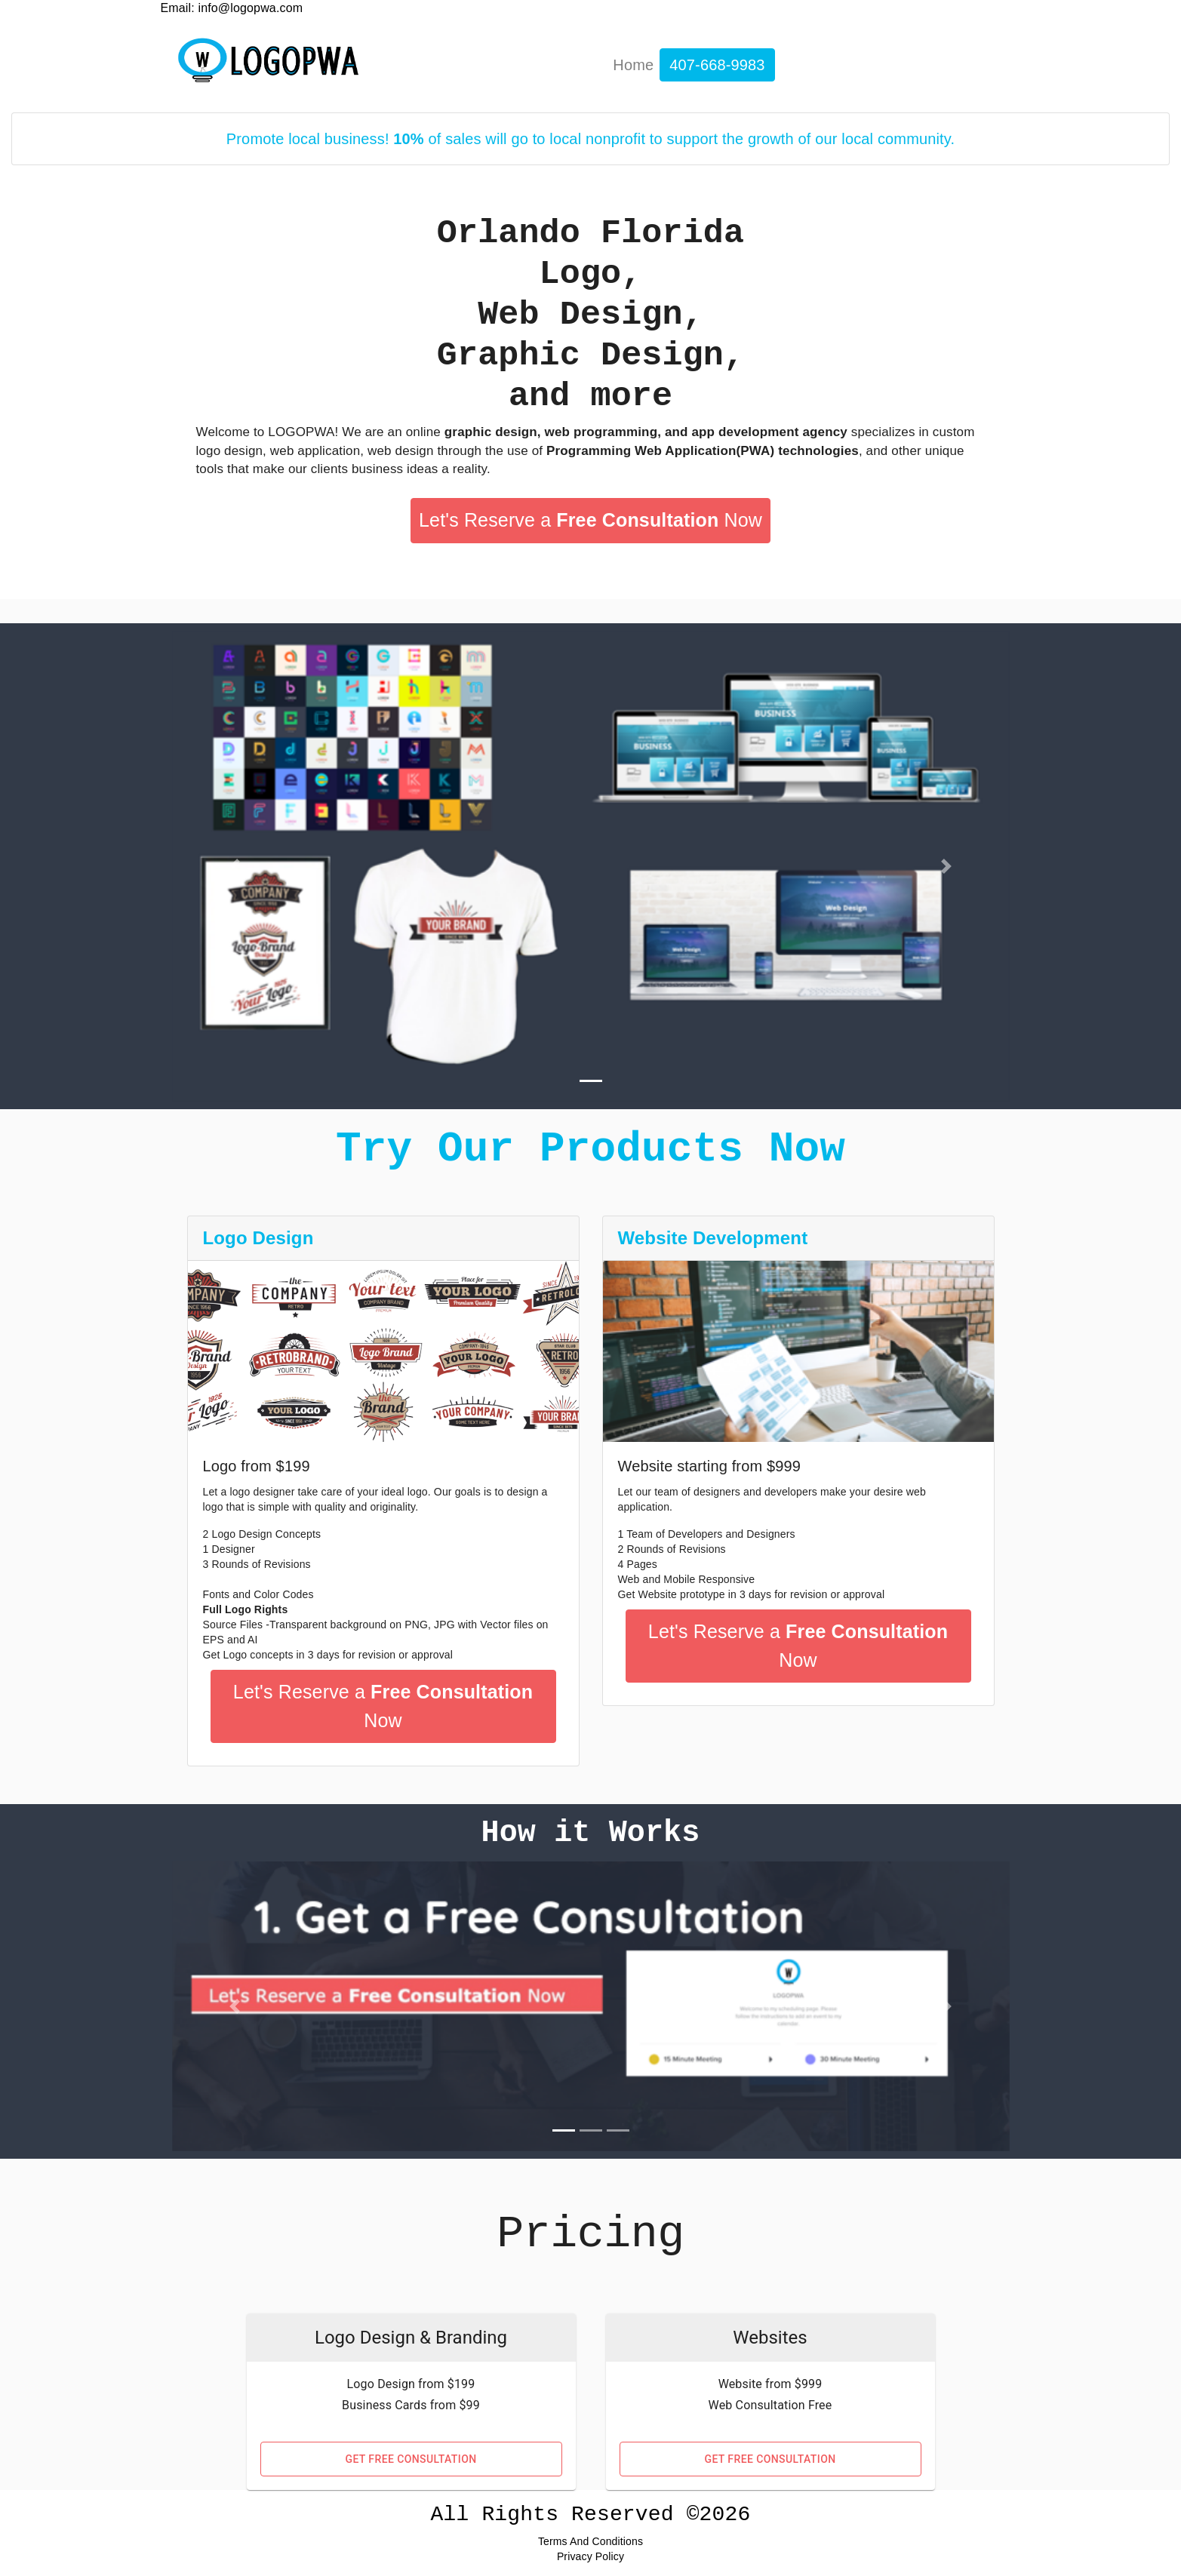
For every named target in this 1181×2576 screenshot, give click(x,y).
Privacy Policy (590, 2556)
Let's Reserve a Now (590, 519)
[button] (235, 866)
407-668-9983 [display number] (716, 65)
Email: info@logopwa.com (232, 8)
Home (633, 65)
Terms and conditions (590, 2541)
